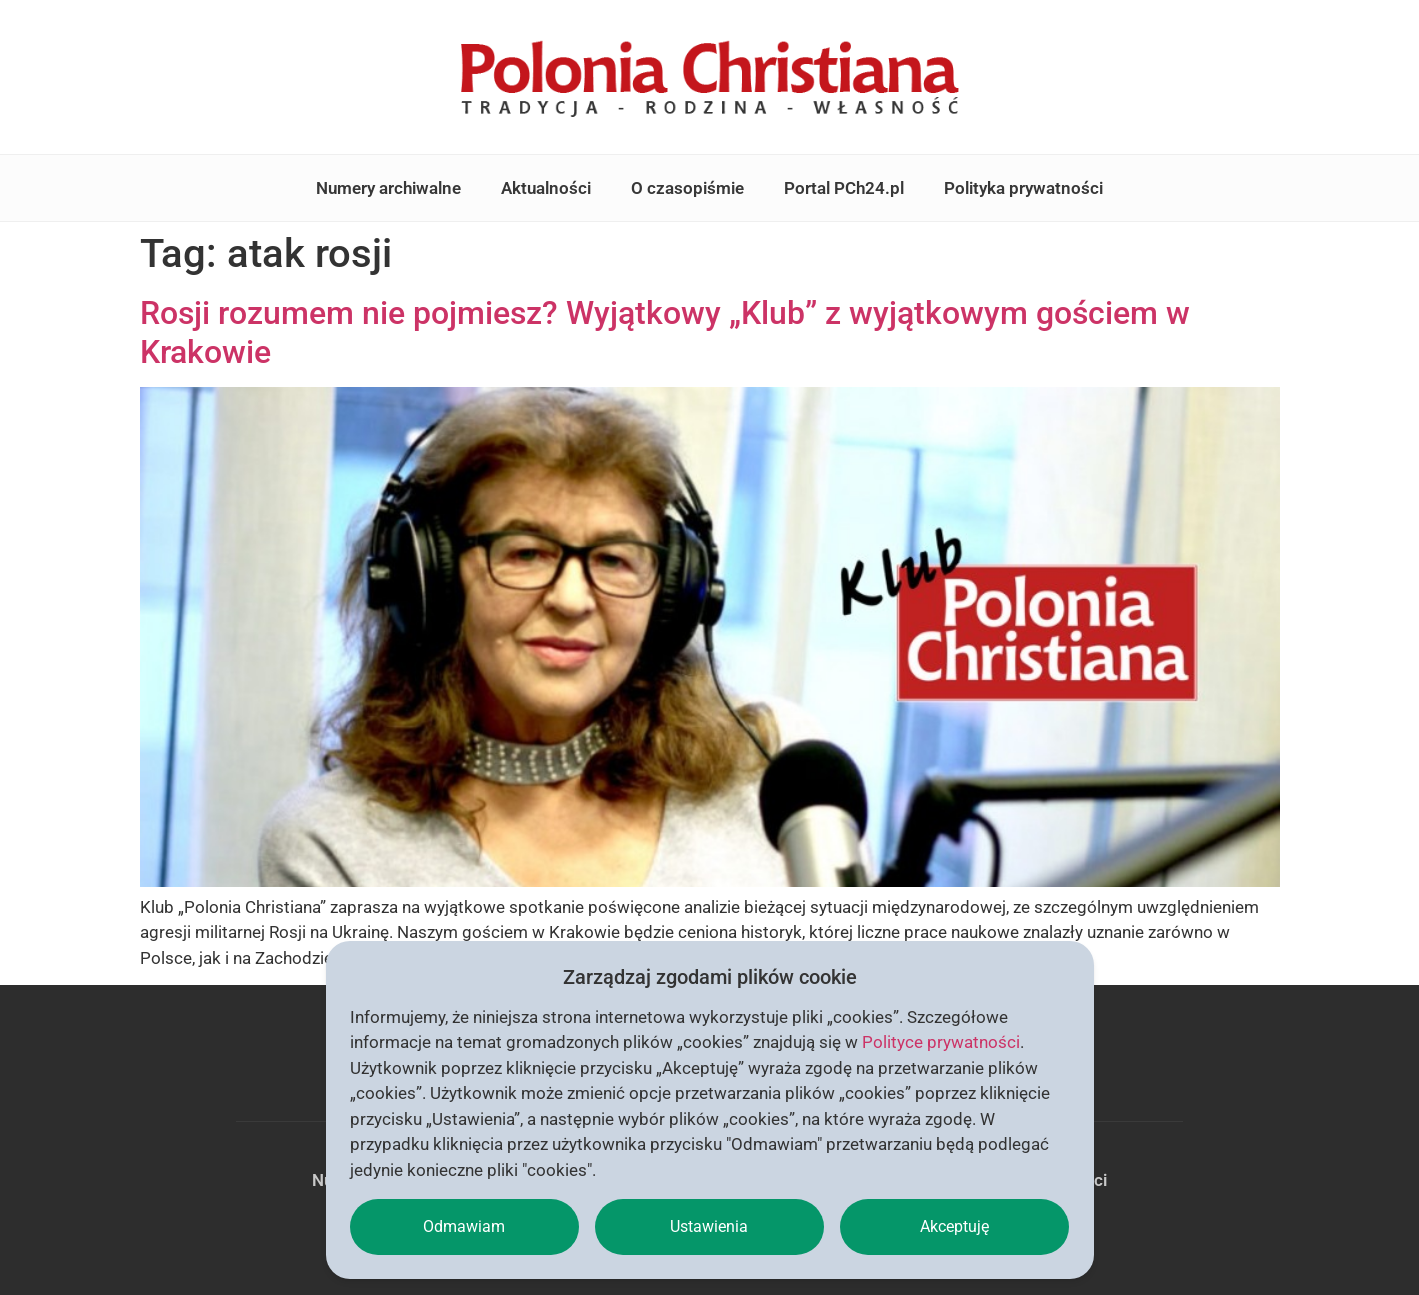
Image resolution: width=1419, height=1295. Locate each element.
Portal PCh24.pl (844, 188)
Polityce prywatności (941, 1042)
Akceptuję (954, 1226)
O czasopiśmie (687, 188)
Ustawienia (709, 1226)
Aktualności (546, 188)
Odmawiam (464, 1226)
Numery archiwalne (388, 188)
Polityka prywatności (1023, 188)
